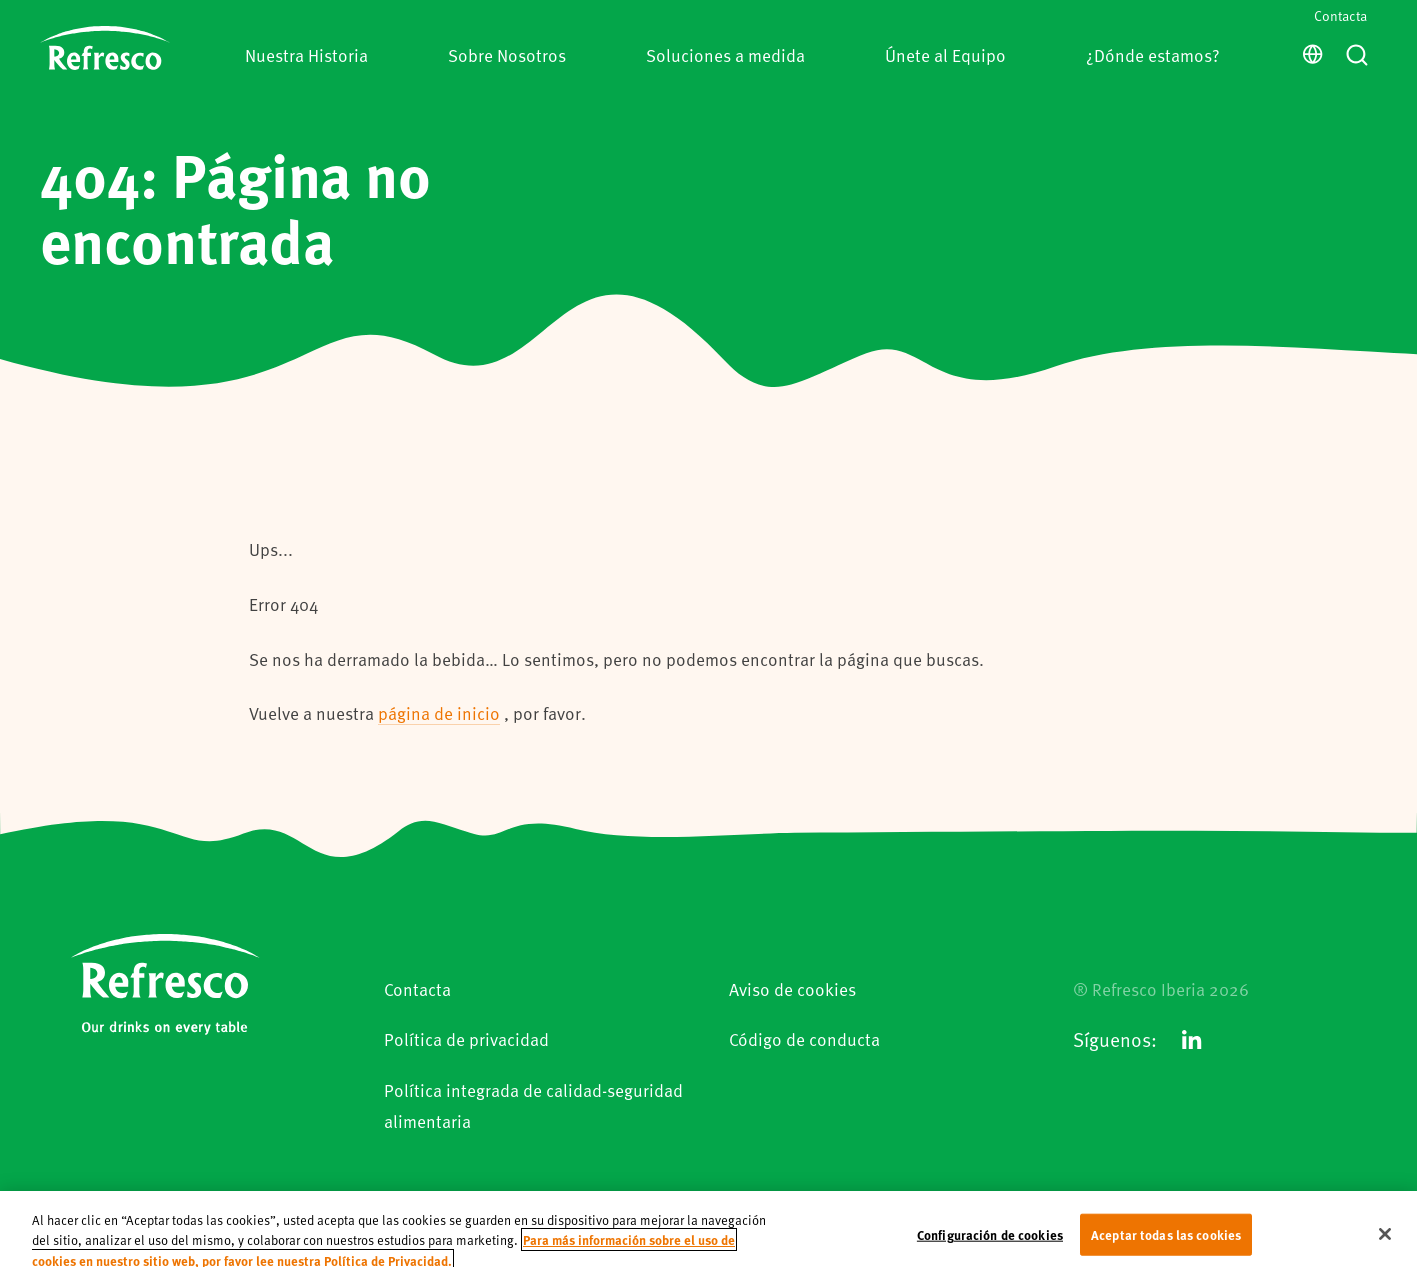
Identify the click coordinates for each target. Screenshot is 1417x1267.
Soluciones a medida (725, 55)
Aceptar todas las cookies (1166, 1242)
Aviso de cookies (792, 989)
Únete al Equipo (945, 55)
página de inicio (439, 713)
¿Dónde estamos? (1153, 55)
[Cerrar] (1385, 1243)
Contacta (1340, 15)
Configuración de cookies (990, 1242)
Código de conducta (804, 1039)
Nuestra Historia (306, 55)
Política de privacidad (466, 1039)
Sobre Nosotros (507, 55)
